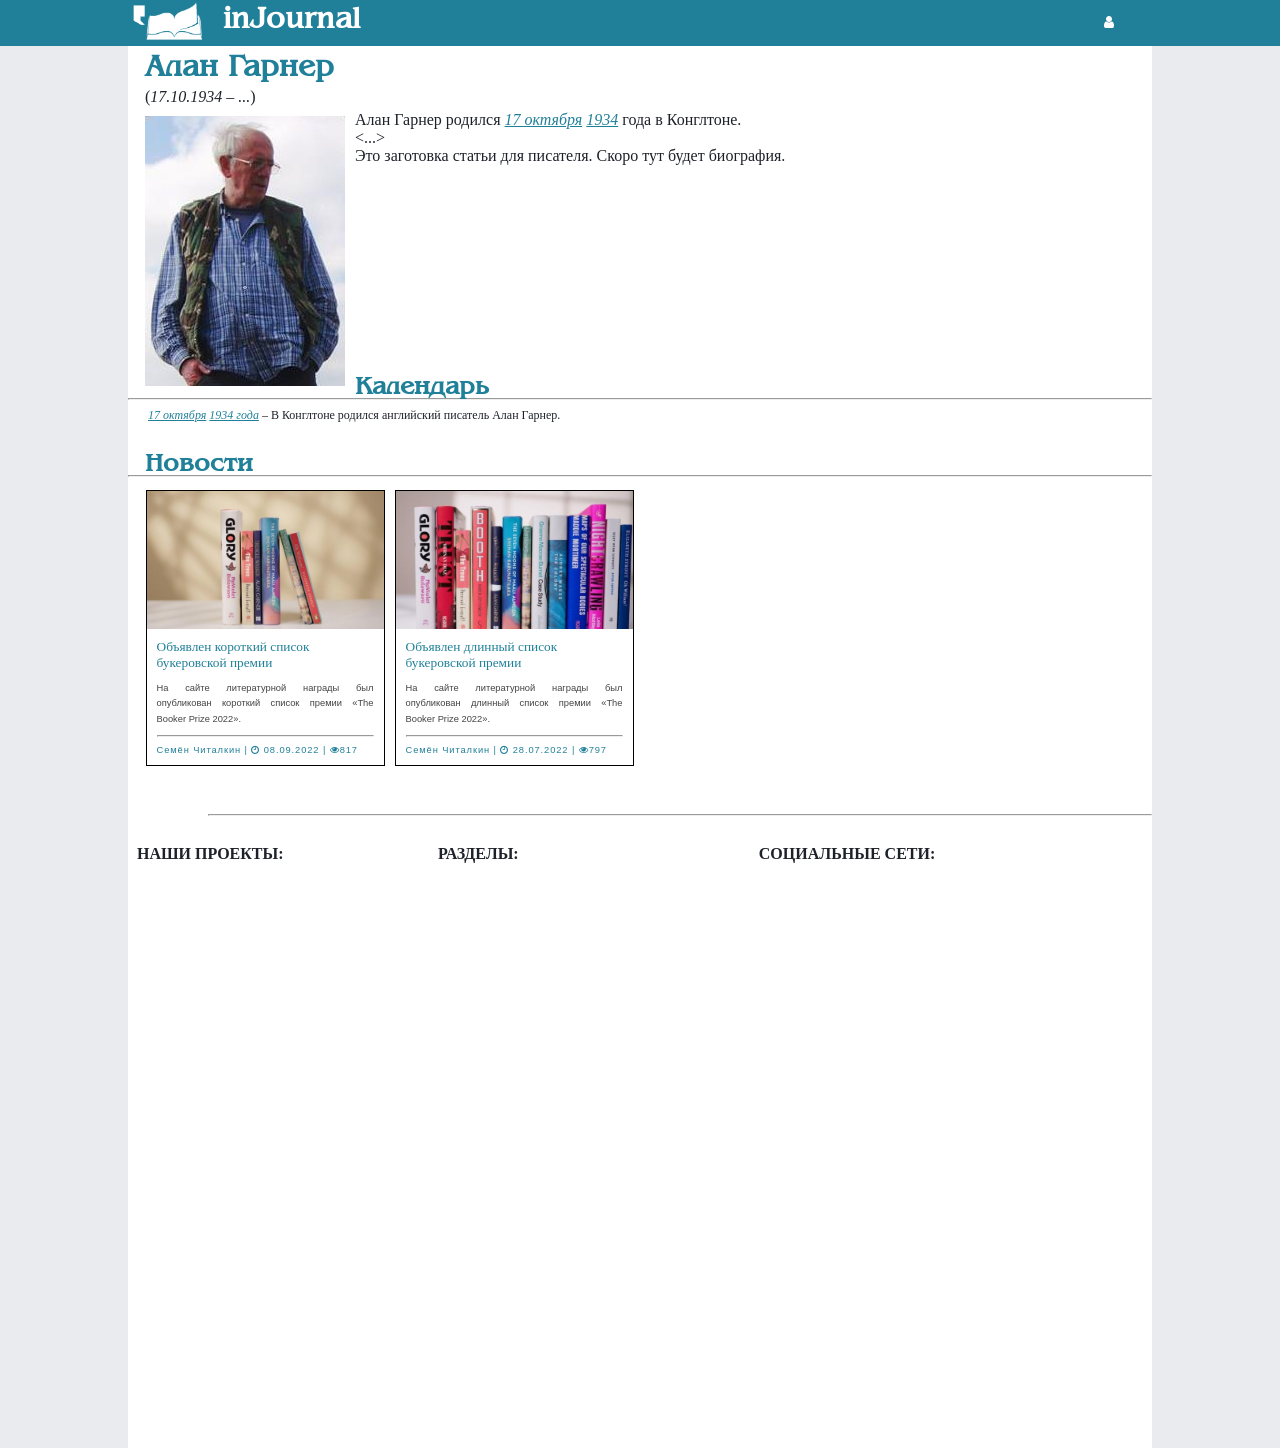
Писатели (494, 1242)
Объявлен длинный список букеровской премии (482, 654)
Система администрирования (561, 1274)
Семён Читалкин (199, 750)
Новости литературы (232, 922)
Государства (503, 1050)
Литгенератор (208, 890)
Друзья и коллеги (520, 1082)
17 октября (544, 119)
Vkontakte (816, 984)
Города (485, 1018)
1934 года (234, 415)
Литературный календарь (548, 1210)
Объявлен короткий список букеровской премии (233, 654)
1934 (602, 119)
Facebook (814, 900)
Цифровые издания (527, 1402)
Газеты (485, 954)
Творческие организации (546, 1306)
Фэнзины (193, 986)
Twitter (806, 942)
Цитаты (488, 1370)
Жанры (486, 1114)
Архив (484, 922)
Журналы (494, 1146)
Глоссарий (497, 986)
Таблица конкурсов (227, 954)
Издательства (507, 1178)
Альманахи (500, 890)
